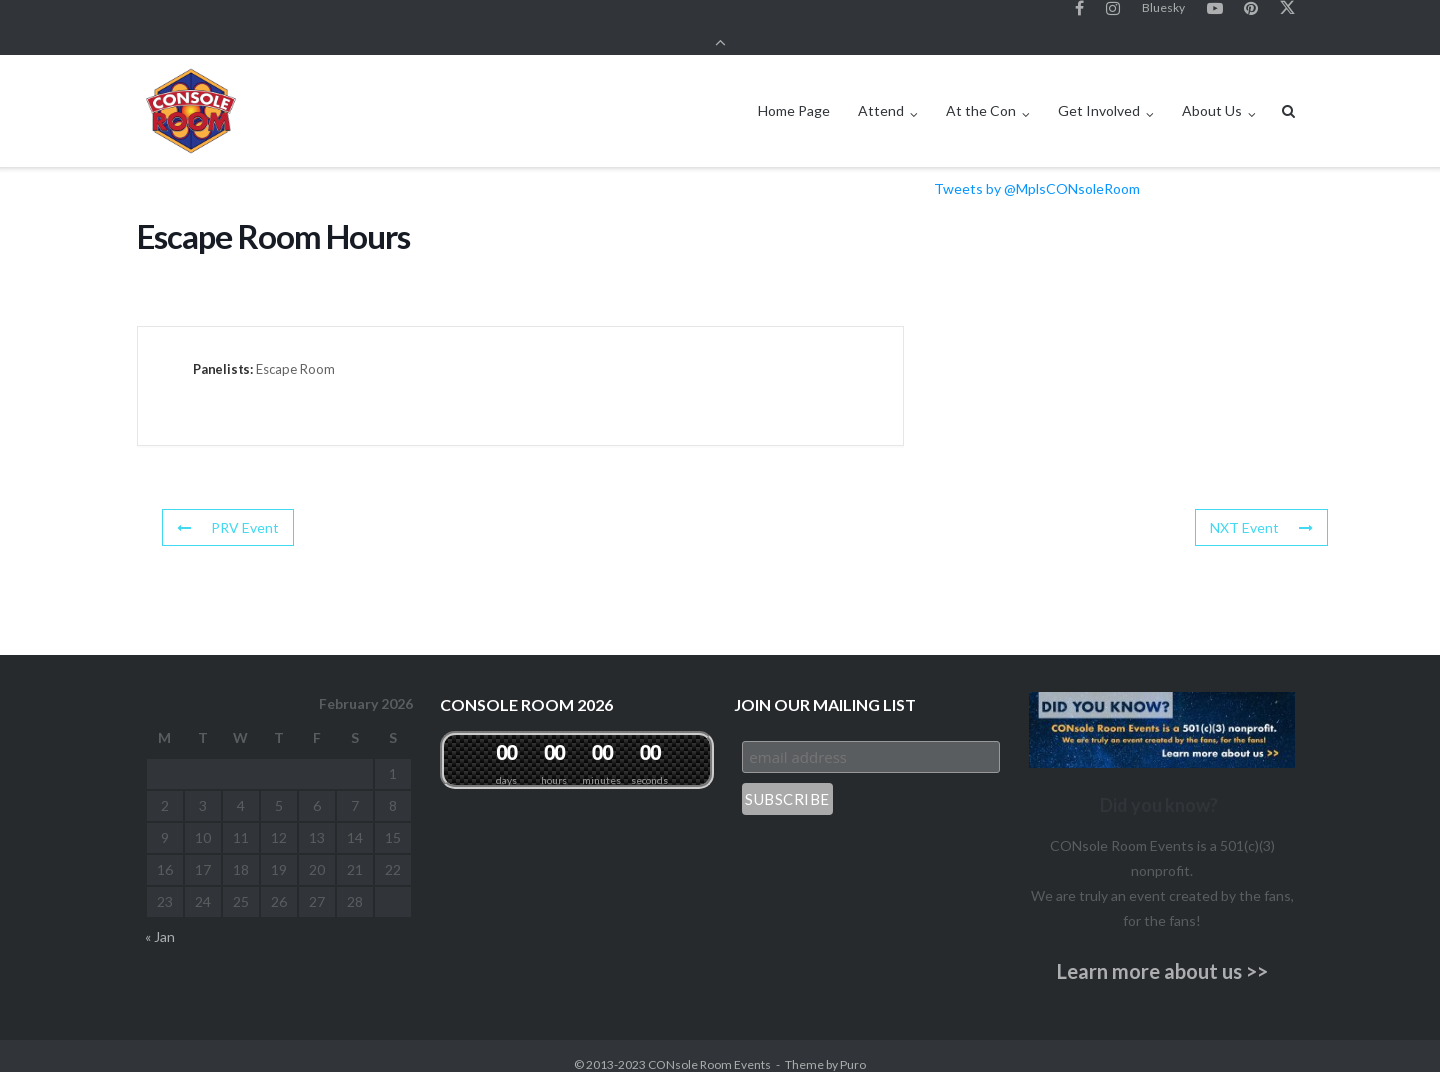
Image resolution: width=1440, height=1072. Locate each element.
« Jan (160, 919)
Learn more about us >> (1162, 954)
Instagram (1113, 19)
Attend (881, 93)
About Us (1212, 93)
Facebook (1079, 19)
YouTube (1215, 19)
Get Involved (1099, 93)
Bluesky (1163, 18)
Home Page (794, 93)
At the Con (981, 93)
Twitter (1287, 19)
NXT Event (1261, 509)
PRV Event (228, 509)
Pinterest (1251, 19)
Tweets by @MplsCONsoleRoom (1037, 171)
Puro (853, 1047)
